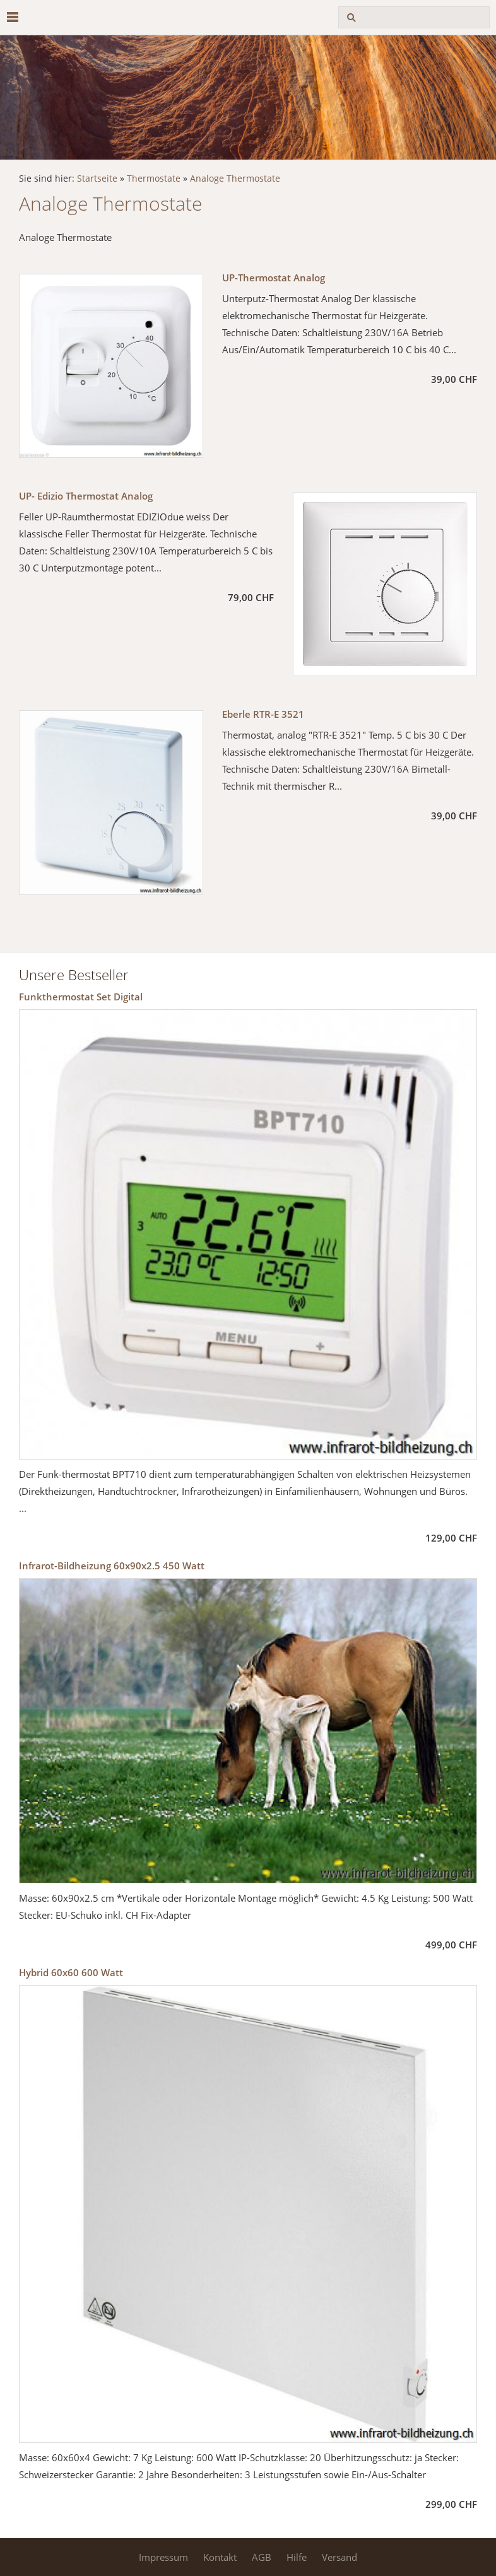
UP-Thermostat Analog (273, 277)
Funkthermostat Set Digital (81, 996)
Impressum (163, 2557)
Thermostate (153, 178)
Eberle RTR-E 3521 (263, 714)
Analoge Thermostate (235, 178)
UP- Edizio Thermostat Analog (86, 495)
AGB (261, 2557)
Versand (339, 2557)
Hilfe (296, 2557)
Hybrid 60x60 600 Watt (71, 1972)
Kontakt (220, 2557)
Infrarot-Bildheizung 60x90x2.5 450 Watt (111, 1565)
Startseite (97, 178)
